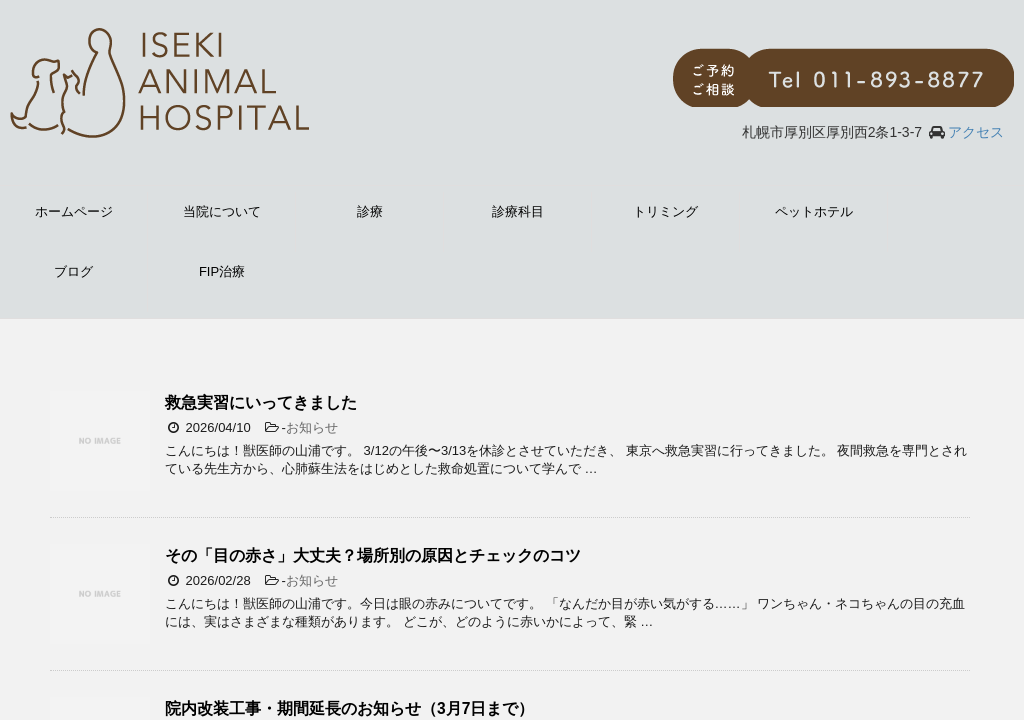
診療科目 (518, 211)
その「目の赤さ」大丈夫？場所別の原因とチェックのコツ (373, 555)
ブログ (73, 271)
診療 (370, 211)
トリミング (665, 211)
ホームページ (74, 211)
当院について (222, 211)
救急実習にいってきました (261, 402)
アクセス (976, 132)
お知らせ (312, 427)
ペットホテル (814, 211)
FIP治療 (222, 271)
